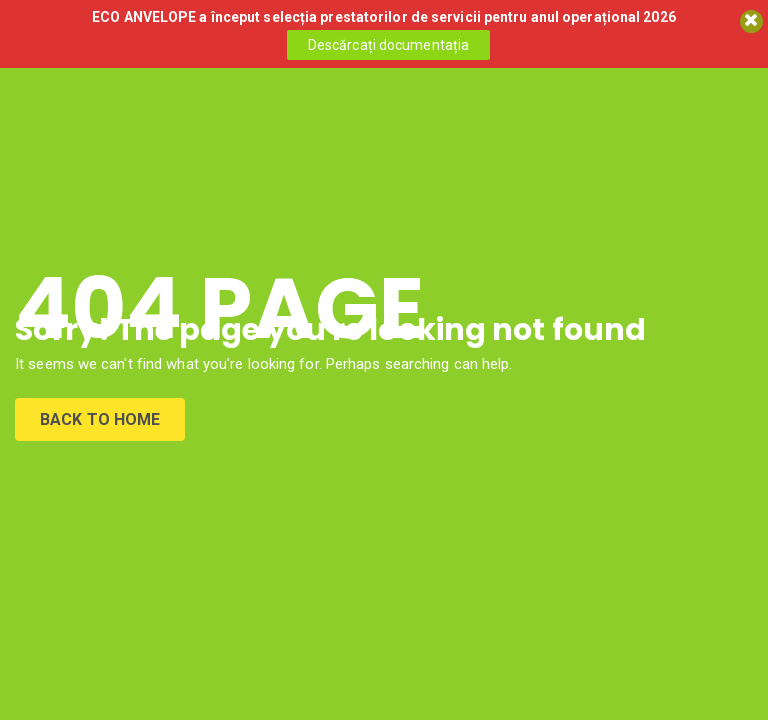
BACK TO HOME (100, 419)
